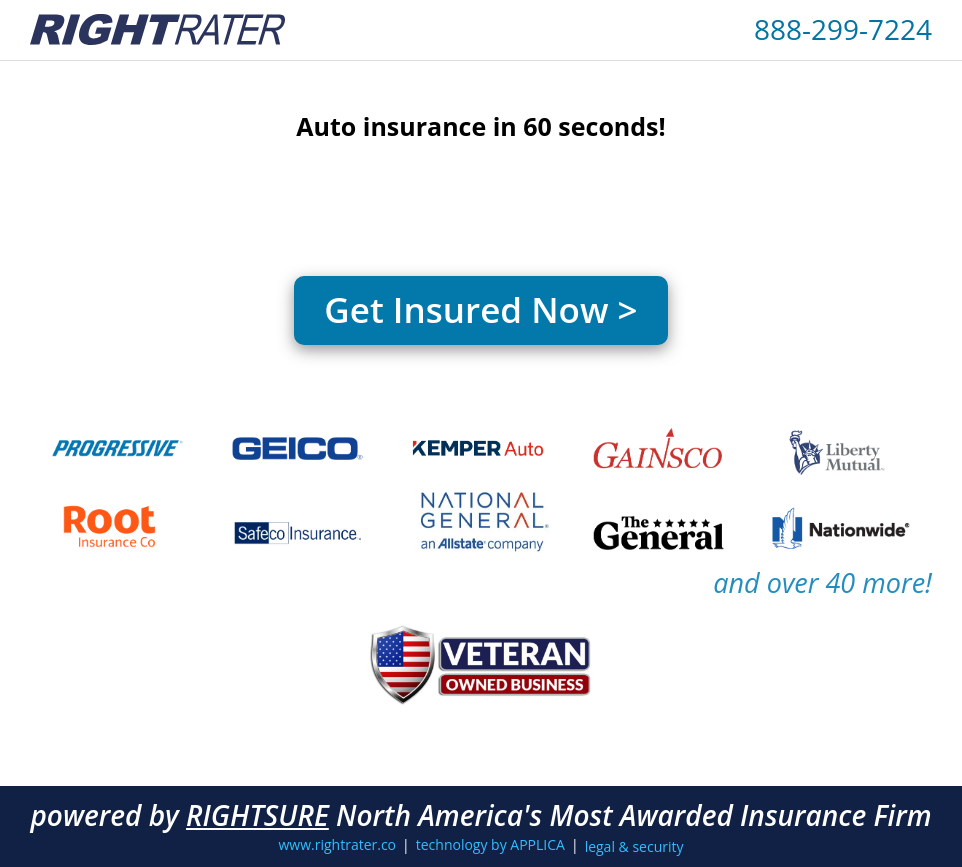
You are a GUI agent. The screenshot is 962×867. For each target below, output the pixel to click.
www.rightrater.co (338, 844)
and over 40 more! (822, 582)
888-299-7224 (843, 29)
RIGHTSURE (257, 815)
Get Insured (480, 309)
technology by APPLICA (490, 844)
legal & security (634, 846)
